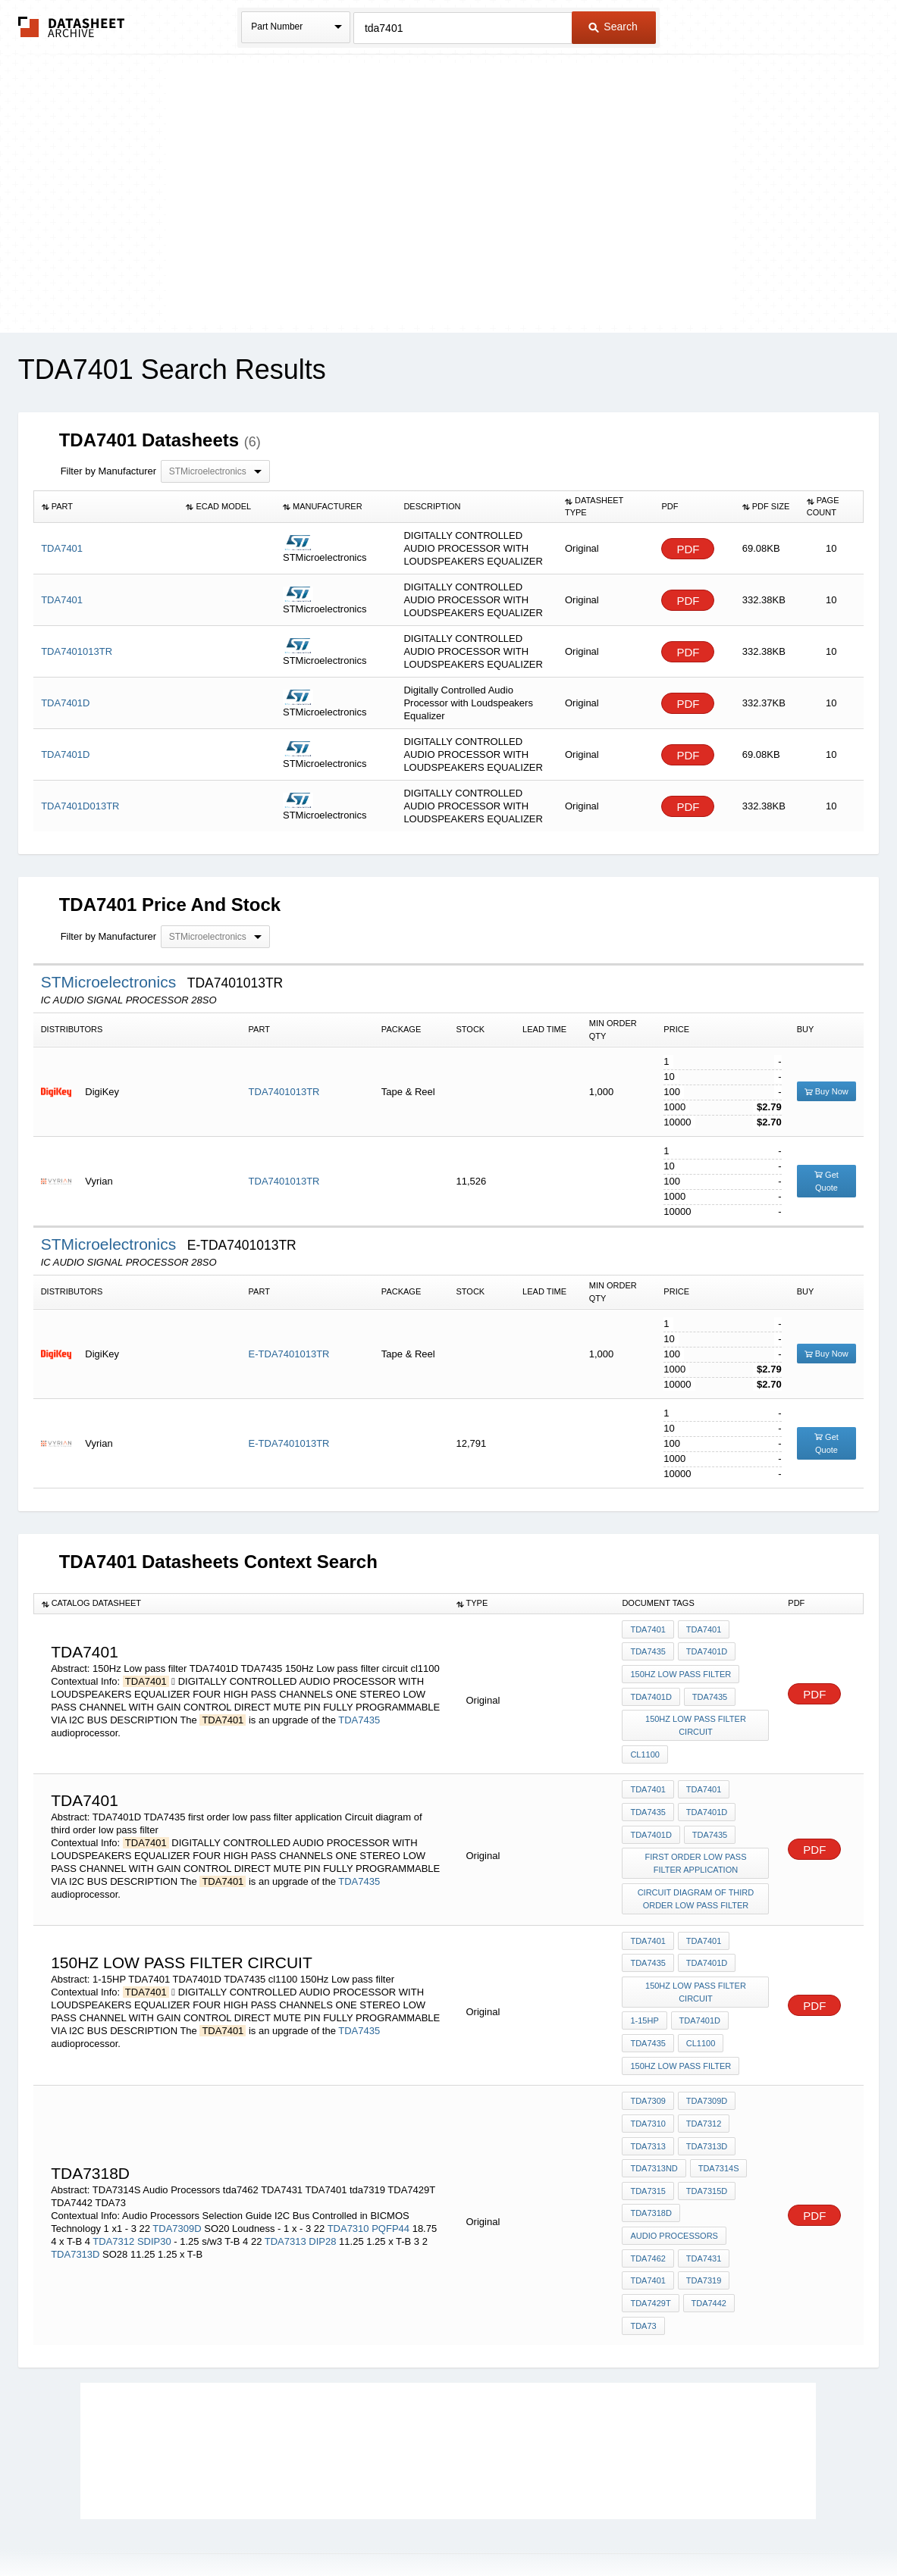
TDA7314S (717, 2128)
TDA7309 (647, 2067)
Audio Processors (674, 2190)
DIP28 (322, 2196)
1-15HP (644, 1993)
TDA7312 (113, 2196)
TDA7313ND (653, 2128)
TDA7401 (647, 1629)
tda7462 (647, 2210)
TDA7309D (176, 2183)
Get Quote (826, 1181)
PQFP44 (390, 2183)
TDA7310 (348, 2183)
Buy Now (826, 1091)
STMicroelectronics (110, 982)
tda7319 (702, 2231)
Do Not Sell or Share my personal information (441, 2525)
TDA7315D (705, 2149)
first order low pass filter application (696, 1846)
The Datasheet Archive (71, 27)
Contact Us (674, 2525)
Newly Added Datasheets (201, 2525)
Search (612, 26)
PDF (687, 549)
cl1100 (645, 1744)
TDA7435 (359, 1714)
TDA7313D (75, 2209)
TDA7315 (647, 2149)
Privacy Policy (298, 2525)
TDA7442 (707, 2251)
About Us (731, 2525)
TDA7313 (285, 2196)
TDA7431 (702, 2210)
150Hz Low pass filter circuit (696, 1718)
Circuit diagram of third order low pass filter (696, 1879)
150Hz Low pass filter (680, 1670)
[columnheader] (105, 507)
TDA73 (643, 2272)
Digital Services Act (595, 2525)
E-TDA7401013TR (289, 1354)
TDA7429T (650, 2251)
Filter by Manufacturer (108, 471)
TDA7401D (705, 1649)
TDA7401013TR (284, 1091)
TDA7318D (650, 2169)
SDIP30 (154, 2196)
